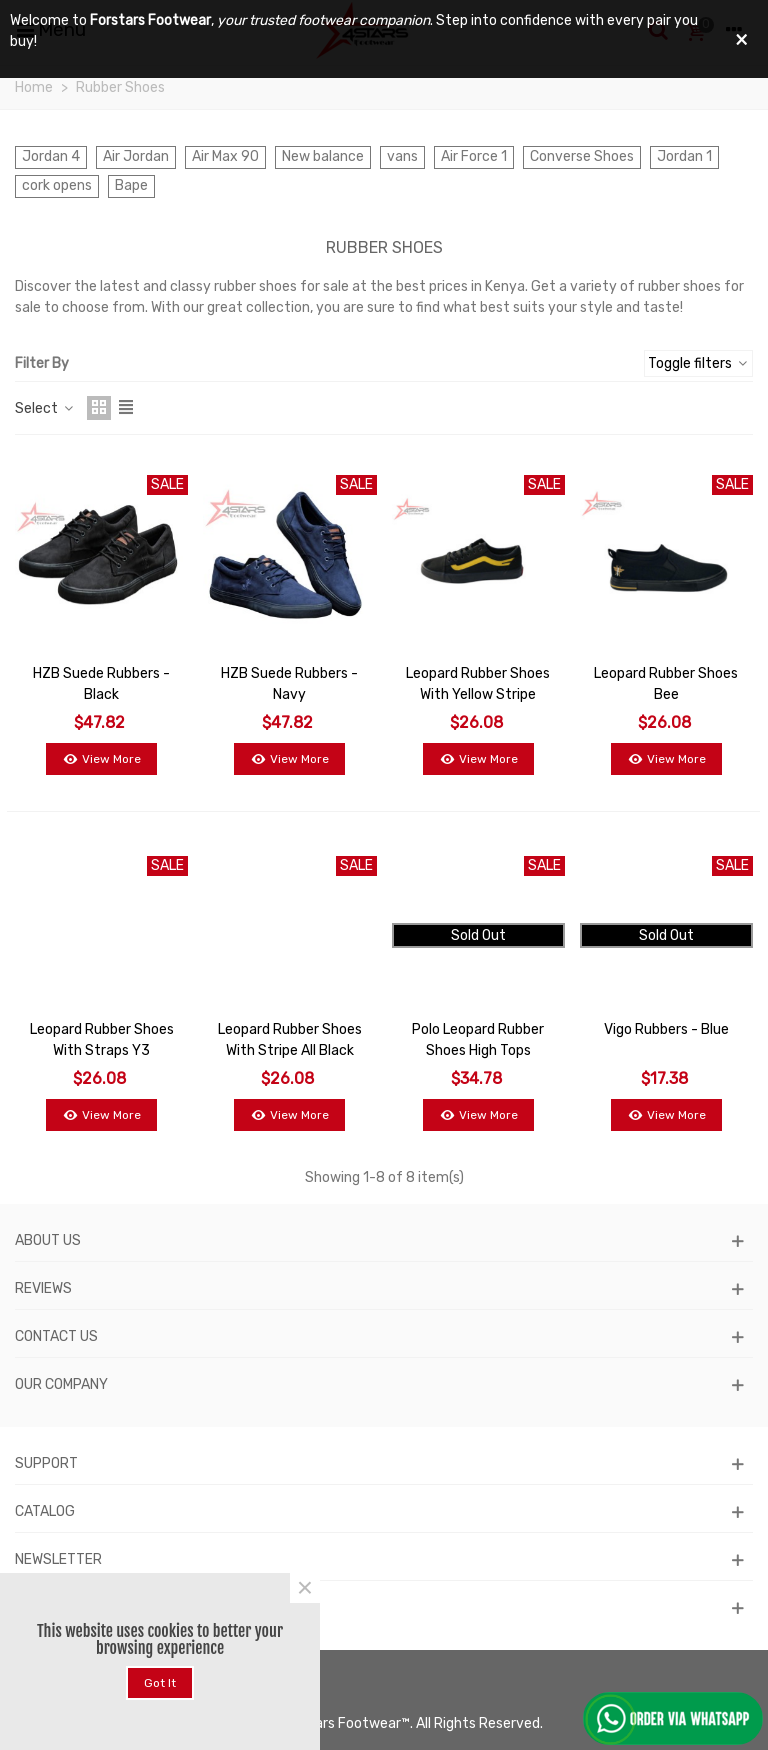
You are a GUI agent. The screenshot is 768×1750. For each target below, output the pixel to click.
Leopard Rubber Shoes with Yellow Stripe (478, 684)
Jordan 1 (684, 156)
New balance (323, 156)
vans (402, 156)
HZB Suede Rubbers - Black (101, 684)
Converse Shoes (582, 156)
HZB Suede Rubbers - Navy (289, 684)
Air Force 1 (474, 156)
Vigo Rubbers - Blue (666, 1029)
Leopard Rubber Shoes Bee (666, 684)
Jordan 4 (51, 156)
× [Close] (305, 1588)
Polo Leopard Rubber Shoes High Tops (478, 1040)
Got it (160, 1683)
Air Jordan (136, 156)
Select (45, 408)
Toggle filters (698, 363)
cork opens (57, 185)
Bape (131, 185)
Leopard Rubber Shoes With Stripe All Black (290, 1040)
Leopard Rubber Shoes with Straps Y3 (102, 1040)
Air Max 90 (225, 156)
